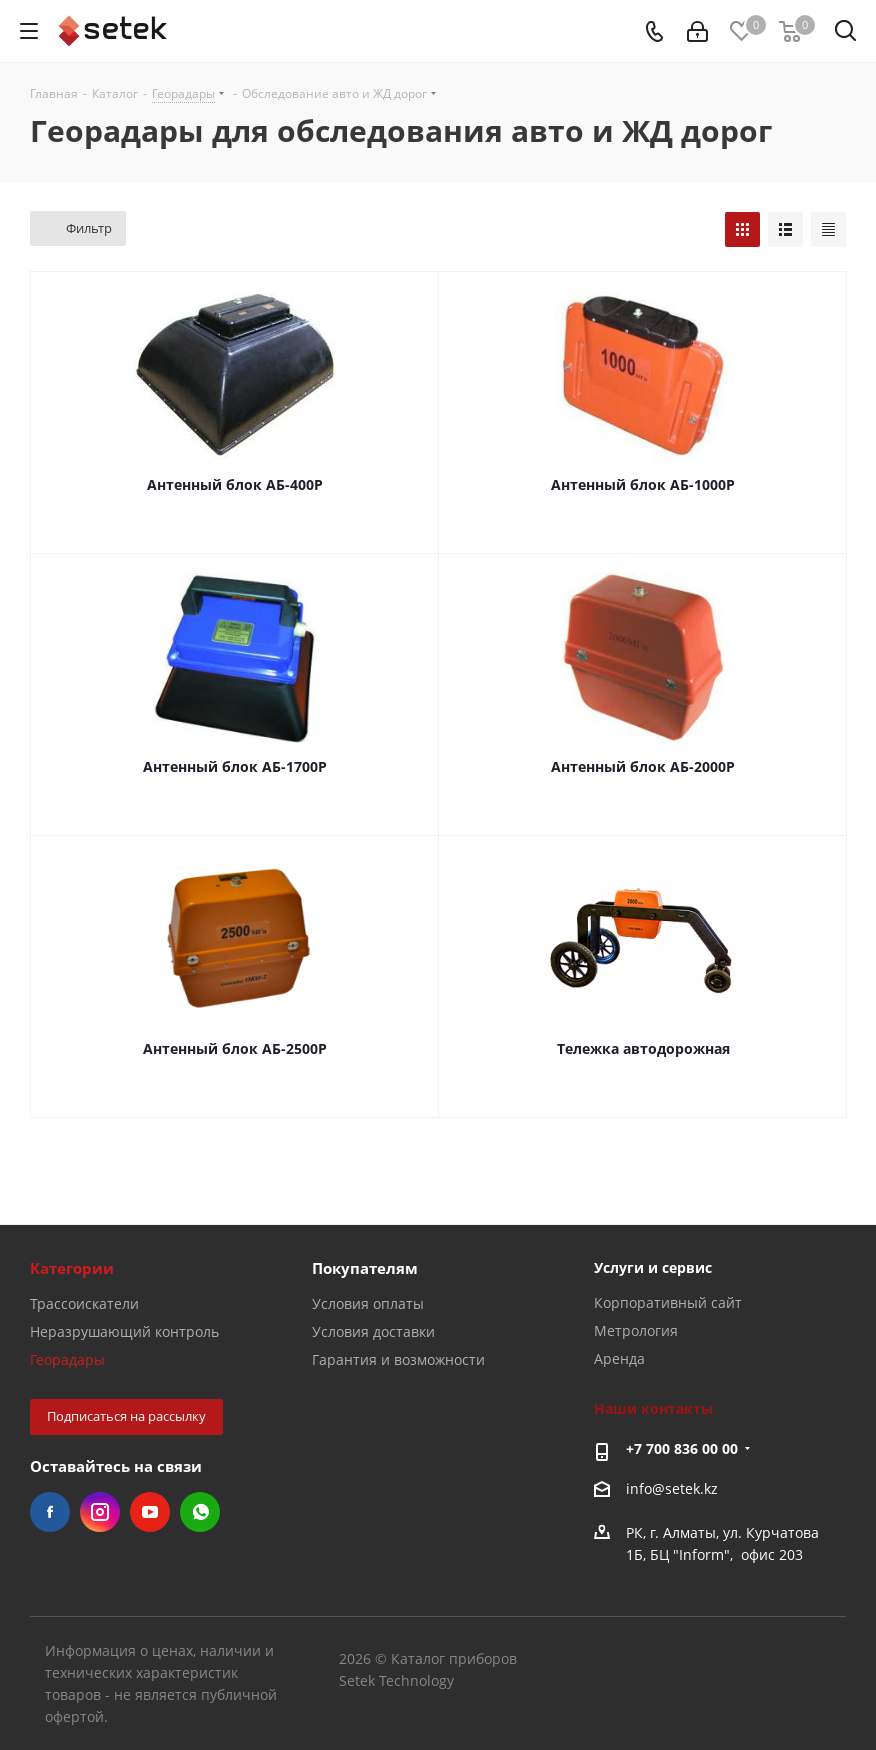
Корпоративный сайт (668, 1302)
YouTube (150, 1512)
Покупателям (365, 1268)
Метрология (636, 1330)
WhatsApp (200, 1512)
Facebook (50, 1512)
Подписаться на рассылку (126, 1416)
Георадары (67, 1359)
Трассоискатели (84, 1303)
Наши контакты (653, 1408)
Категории (72, 1268)
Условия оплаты (368, 1303)
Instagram (100, 1512)
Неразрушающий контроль (124, 1331)
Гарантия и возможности (398, 1359)
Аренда (619, 1358)
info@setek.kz (672, 1488)
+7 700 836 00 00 (682, 1448)
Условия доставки (373, 1331)
